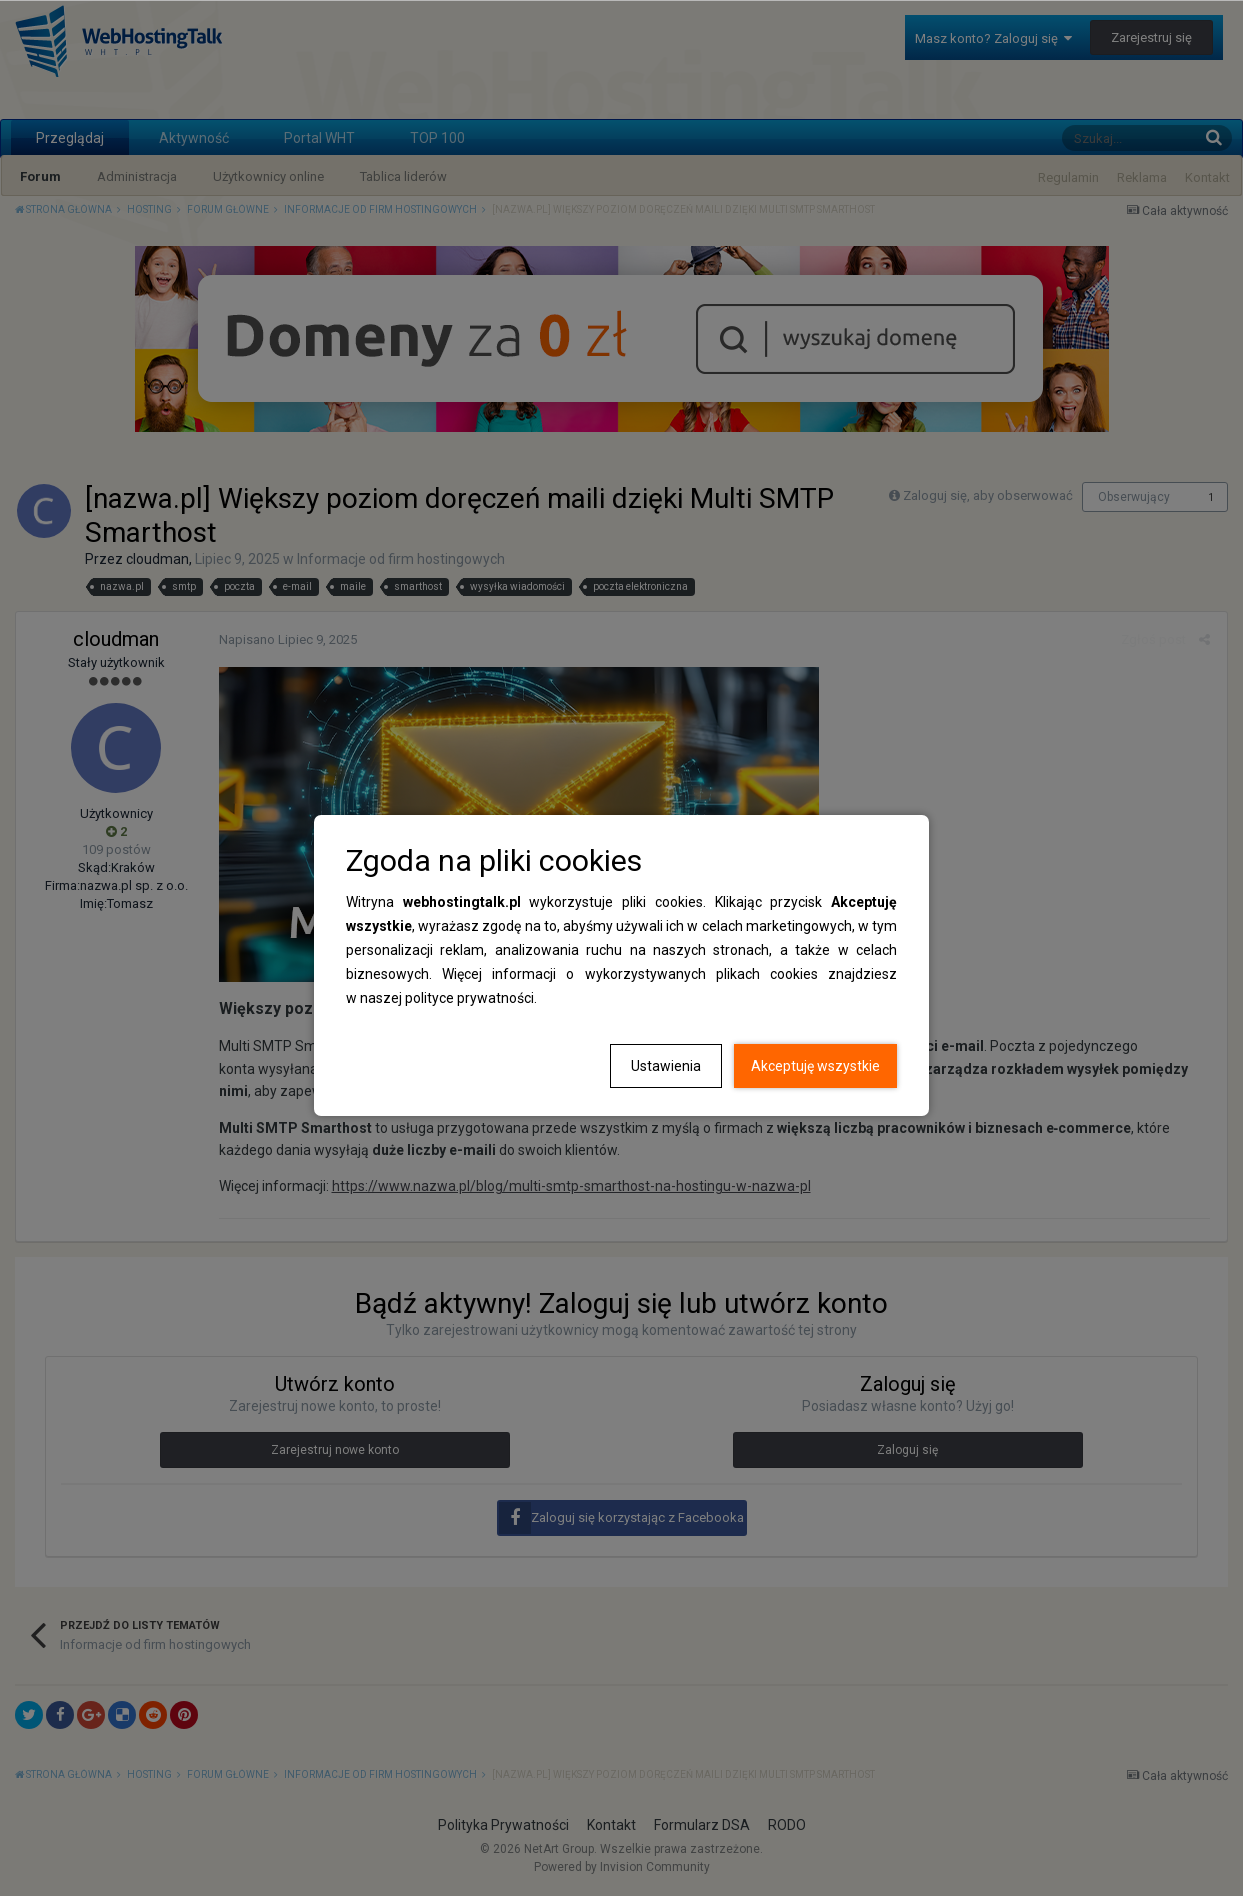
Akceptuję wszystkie (815, 1066)
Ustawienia (666, 1066)
